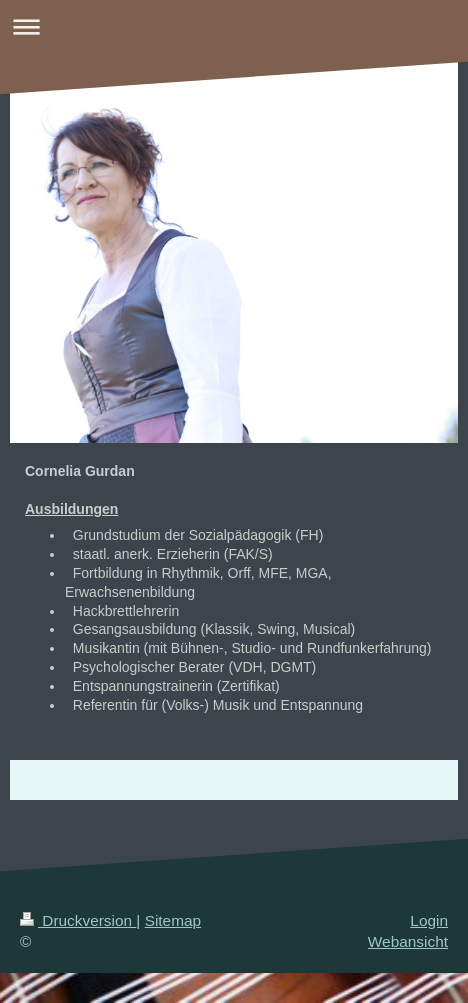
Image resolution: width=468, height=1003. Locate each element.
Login (429, 920)
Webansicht (408, 941)
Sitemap (173, 920)
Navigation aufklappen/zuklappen (234, 26)
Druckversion (78, 920)
